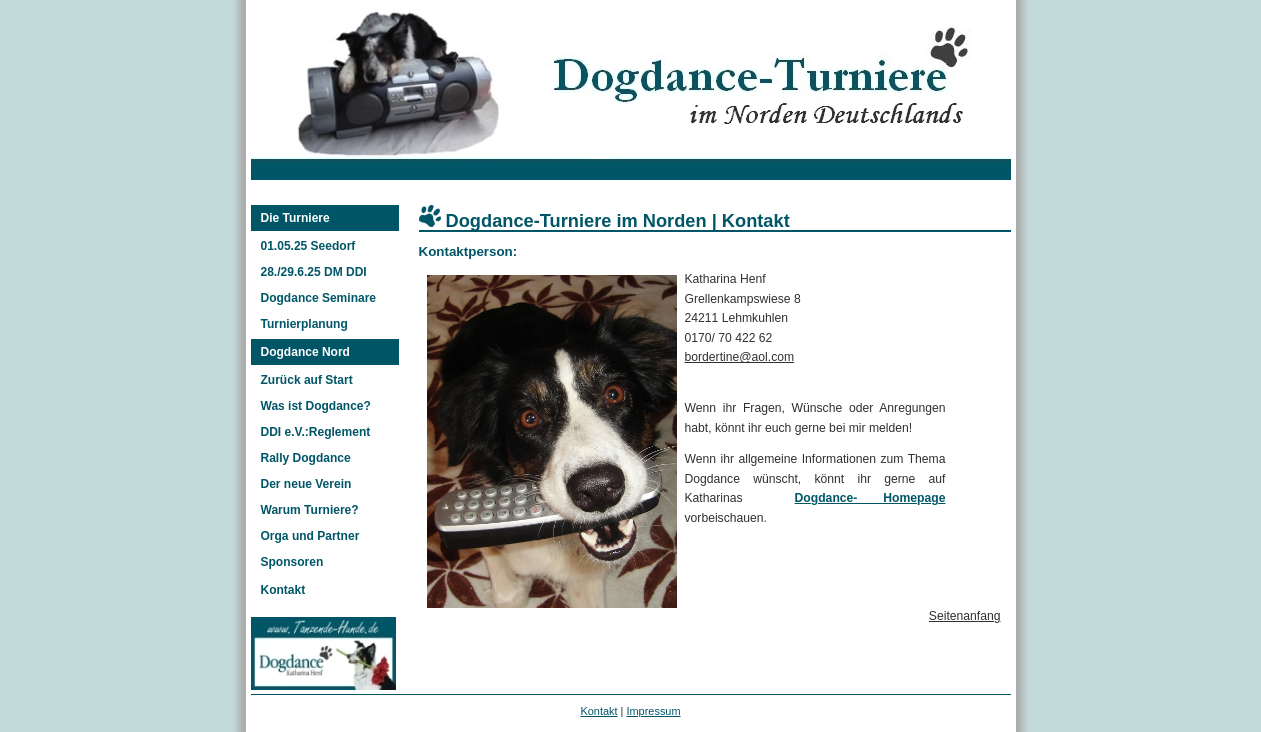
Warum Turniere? (310, 510)
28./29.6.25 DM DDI (314, 272)
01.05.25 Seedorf (308, 246)
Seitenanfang (965, 616)
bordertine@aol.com (740, 357)
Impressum (653, 711)
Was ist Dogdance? (316, 406)
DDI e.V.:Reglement (316, 432)
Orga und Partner (310, 536)
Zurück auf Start (307, 380)
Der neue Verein (306, 484)
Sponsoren (292, 562)
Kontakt (283, 590)
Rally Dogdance (306, 458)
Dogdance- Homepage (870, 498)
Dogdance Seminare (319, 298)
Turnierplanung (304, 324)
